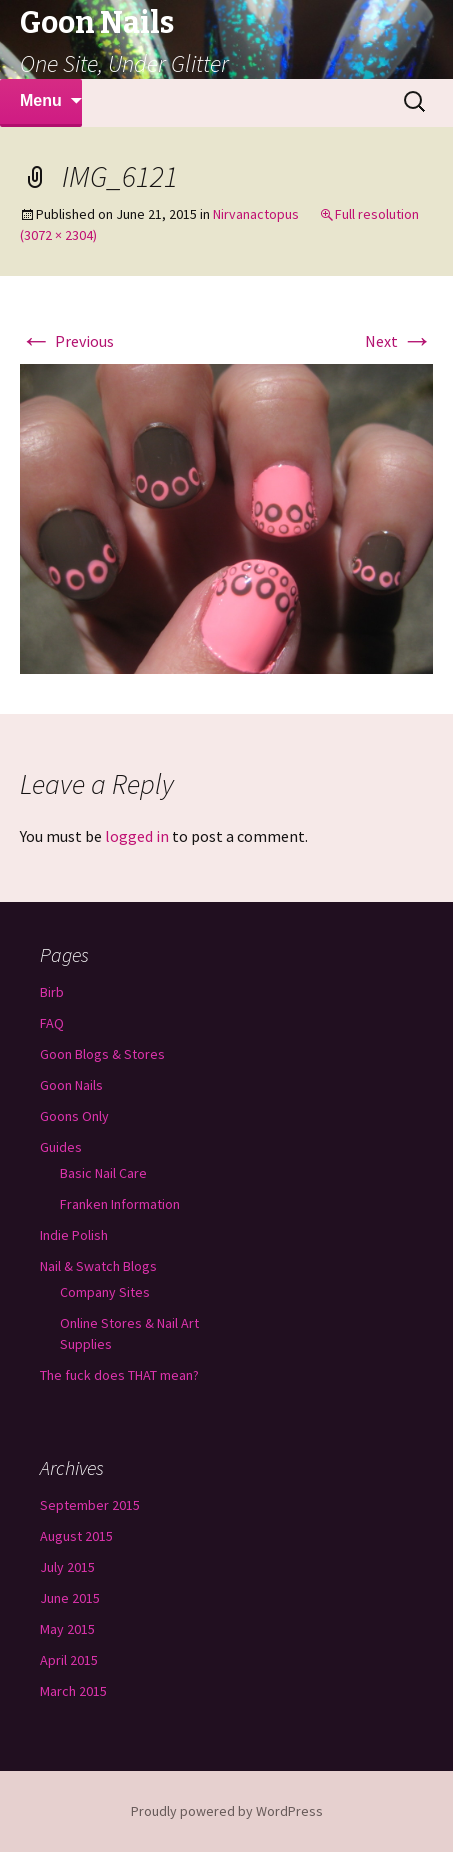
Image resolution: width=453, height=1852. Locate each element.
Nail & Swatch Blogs (98, 1266)
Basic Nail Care (103, 1173)
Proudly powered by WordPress (227, 1811)
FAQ (52, 1023)
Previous (67, 341)
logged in (137, 836)
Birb (52, 992)
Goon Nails (71, 1085)
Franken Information (120, 1204)
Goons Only (74, 1116)
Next (399, 341)
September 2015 (90, 1505)
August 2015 (76, 1536)
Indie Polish (74, 1235)
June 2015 (70, 1598)
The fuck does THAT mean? (119, 1375)
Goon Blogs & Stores (102, 1054)
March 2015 (73, 1691)
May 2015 (67, 1629)
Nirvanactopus (256, 214)
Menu (41, 100)
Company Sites (105, 1292)
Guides (61, 1147)
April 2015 (69, 1660)
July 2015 (67, 1567)
